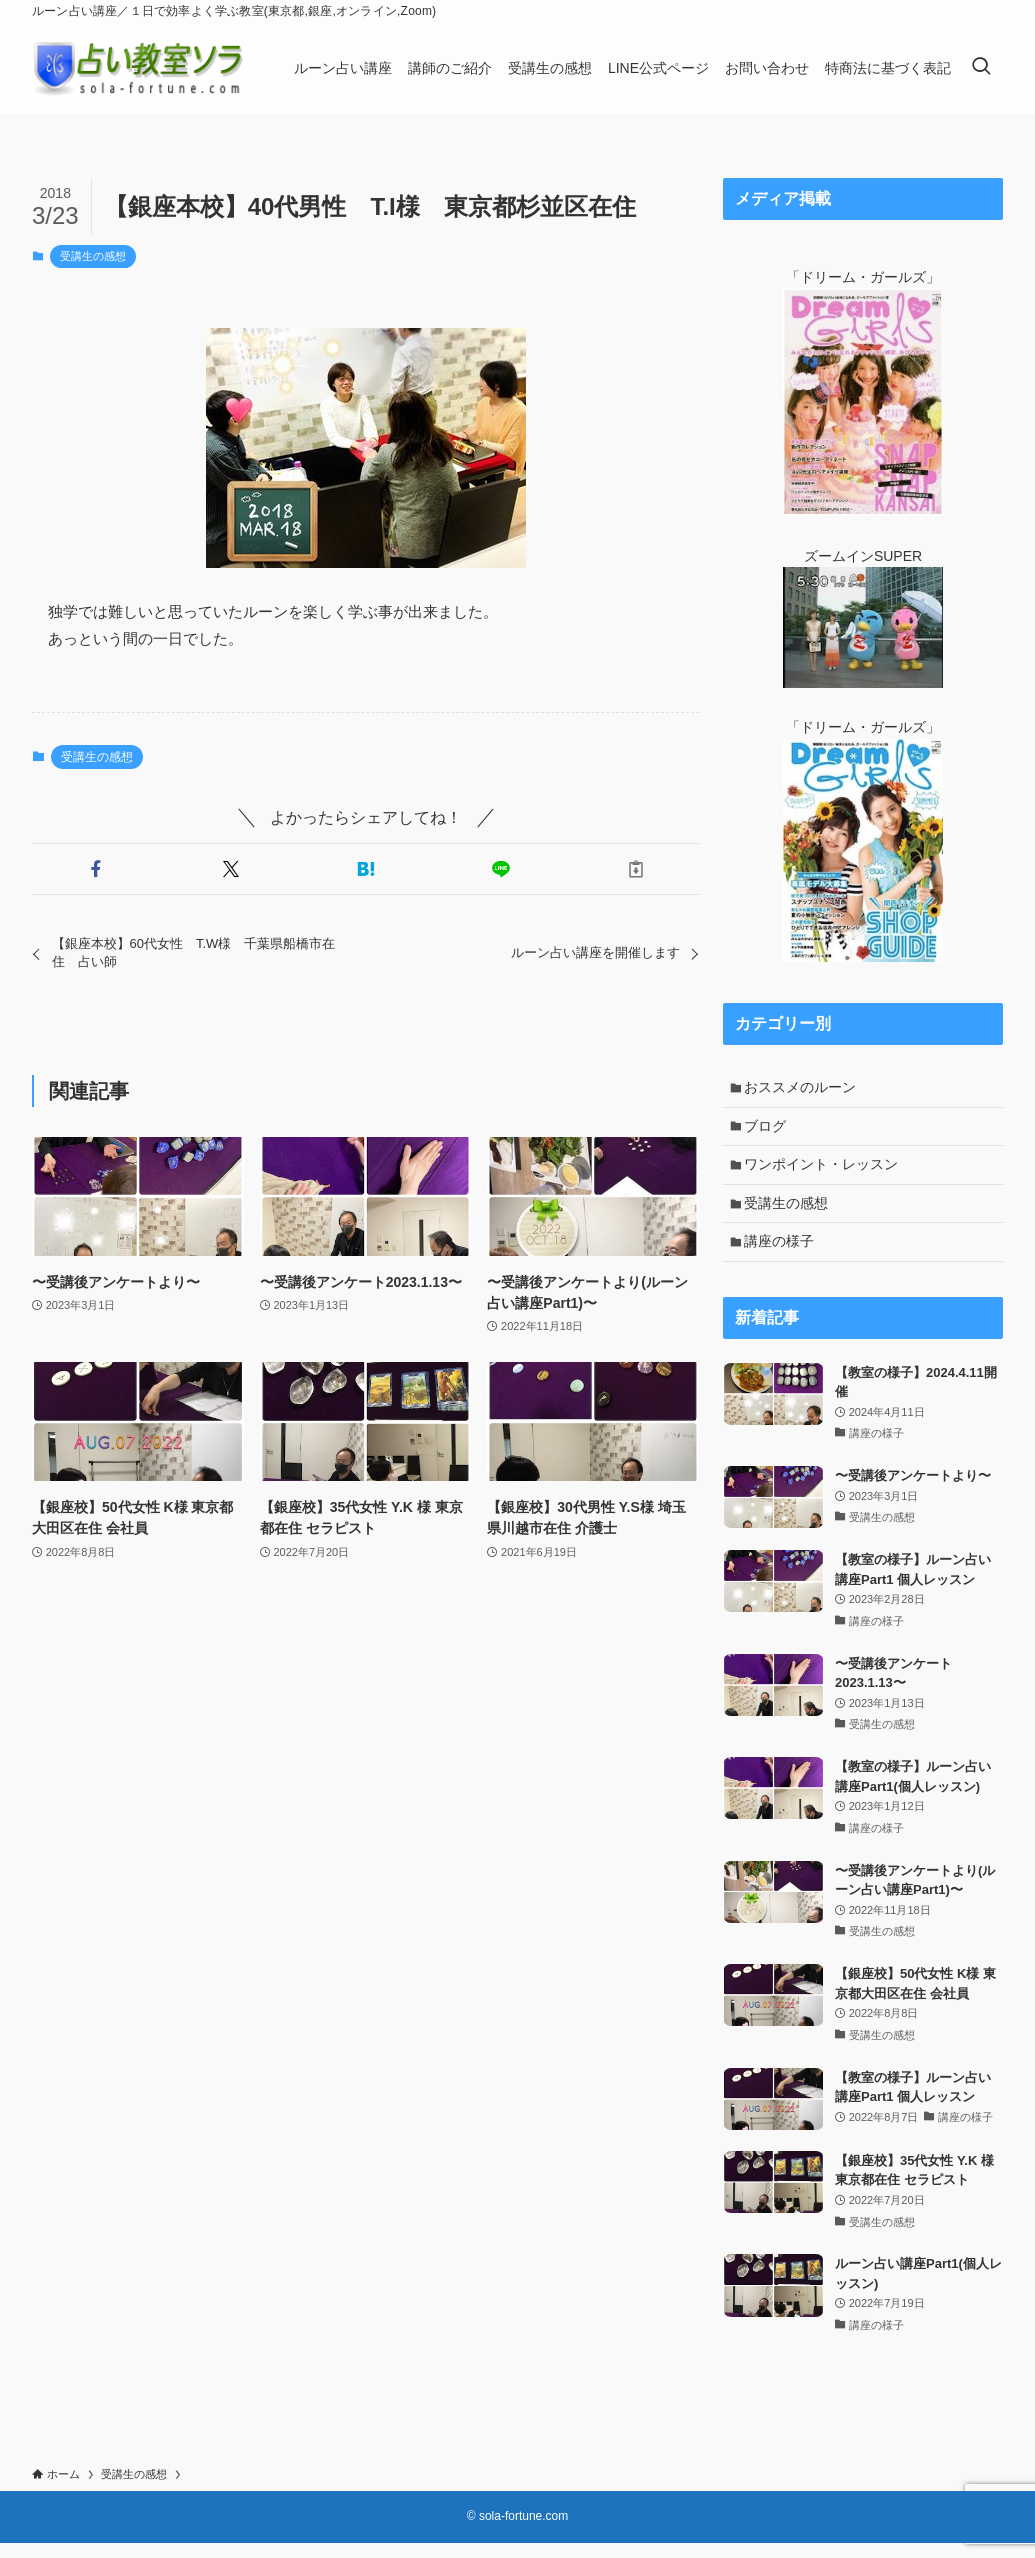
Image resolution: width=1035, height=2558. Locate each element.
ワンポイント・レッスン (825, 1172)
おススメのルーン (804, 1089)
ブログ (769, 1130)
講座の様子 (783, 1255)
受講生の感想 (93, 256)
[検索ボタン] (981, 68)
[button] (95, 869)
